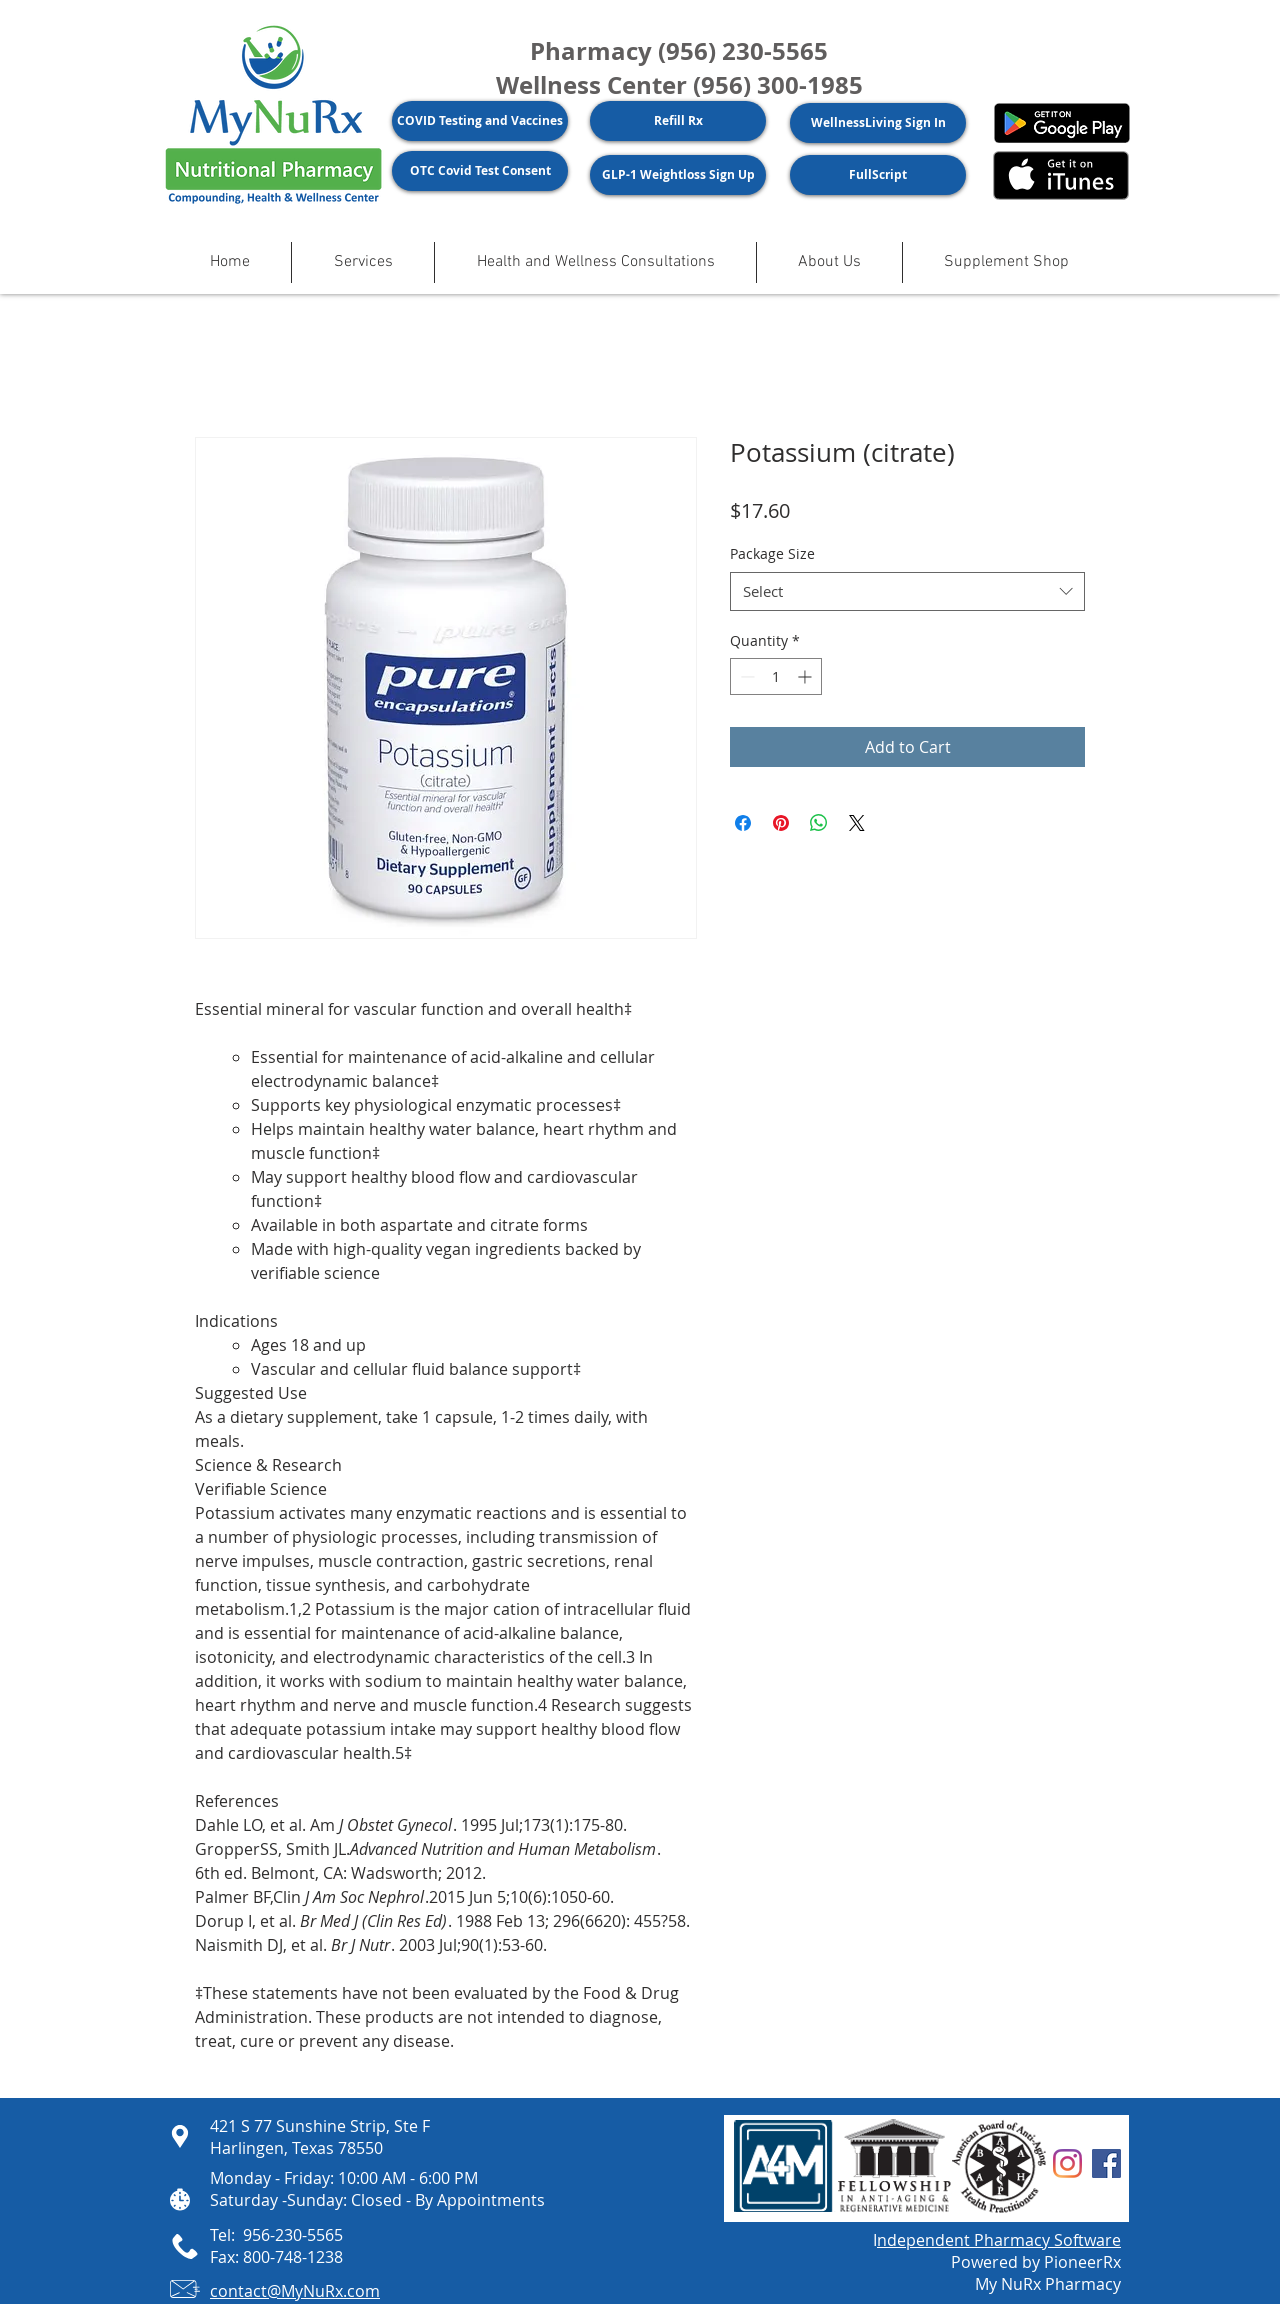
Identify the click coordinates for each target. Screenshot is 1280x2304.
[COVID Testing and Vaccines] (480, 121)
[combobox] (907, 591)
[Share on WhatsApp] (819, 823)
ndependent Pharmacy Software (999, 2240)
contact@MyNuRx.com (295, 2291)
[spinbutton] (776, 676)
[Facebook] (1106, 2163)
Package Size (772, 553)
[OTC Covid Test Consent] (480, 171)
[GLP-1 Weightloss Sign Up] (678, 175)
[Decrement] (745, 676)
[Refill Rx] (678, 121)
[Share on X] (857, 823)
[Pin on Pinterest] (781, 823)
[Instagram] (1067, 2163)
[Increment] (806, 676)
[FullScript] (878, 175)
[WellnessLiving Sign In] (878, 123)
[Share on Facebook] (743, 823)
